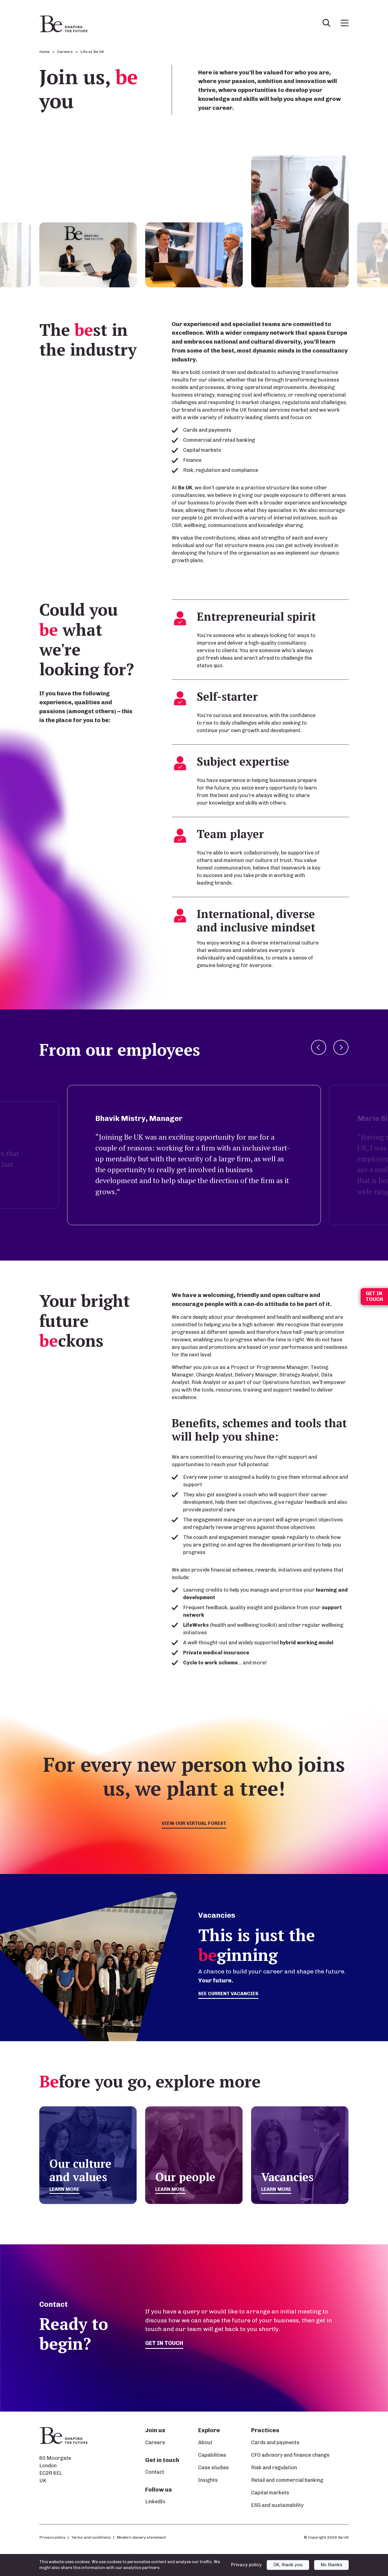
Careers (155, 2442)
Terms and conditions (91, 2537)
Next (341, 1047)
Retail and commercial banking (287, 2480)
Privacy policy (52, 2537)
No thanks (331, 2564)
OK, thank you (288, 2564)
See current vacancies (229, 1993)
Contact (154, 2472)
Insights (208, 2480)
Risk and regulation (274, 2468)
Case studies (213, 2468)
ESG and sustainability (277, 2505)
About (205, 2442)
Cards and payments (275, 2442)
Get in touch (165, 2342)
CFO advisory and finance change (290, 2455)
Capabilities (212, 2455)
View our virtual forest (194, 1823)
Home (44, 51)
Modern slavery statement (141, 2537)
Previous (318, 1047)
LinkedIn (155, 2502)
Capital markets (270, 2493)
